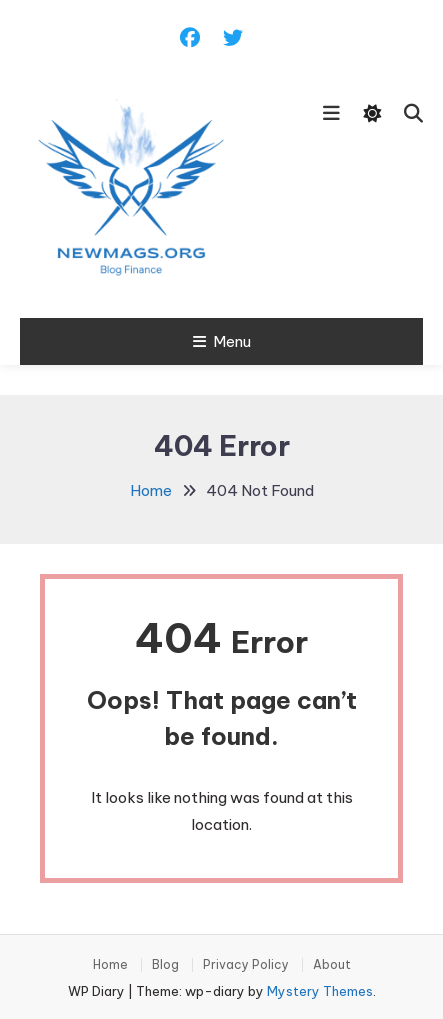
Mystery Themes (320, 991)
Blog (165, 965)
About (332, 965)
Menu (222, 341)
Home (110, 965)
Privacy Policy (246, 965)
